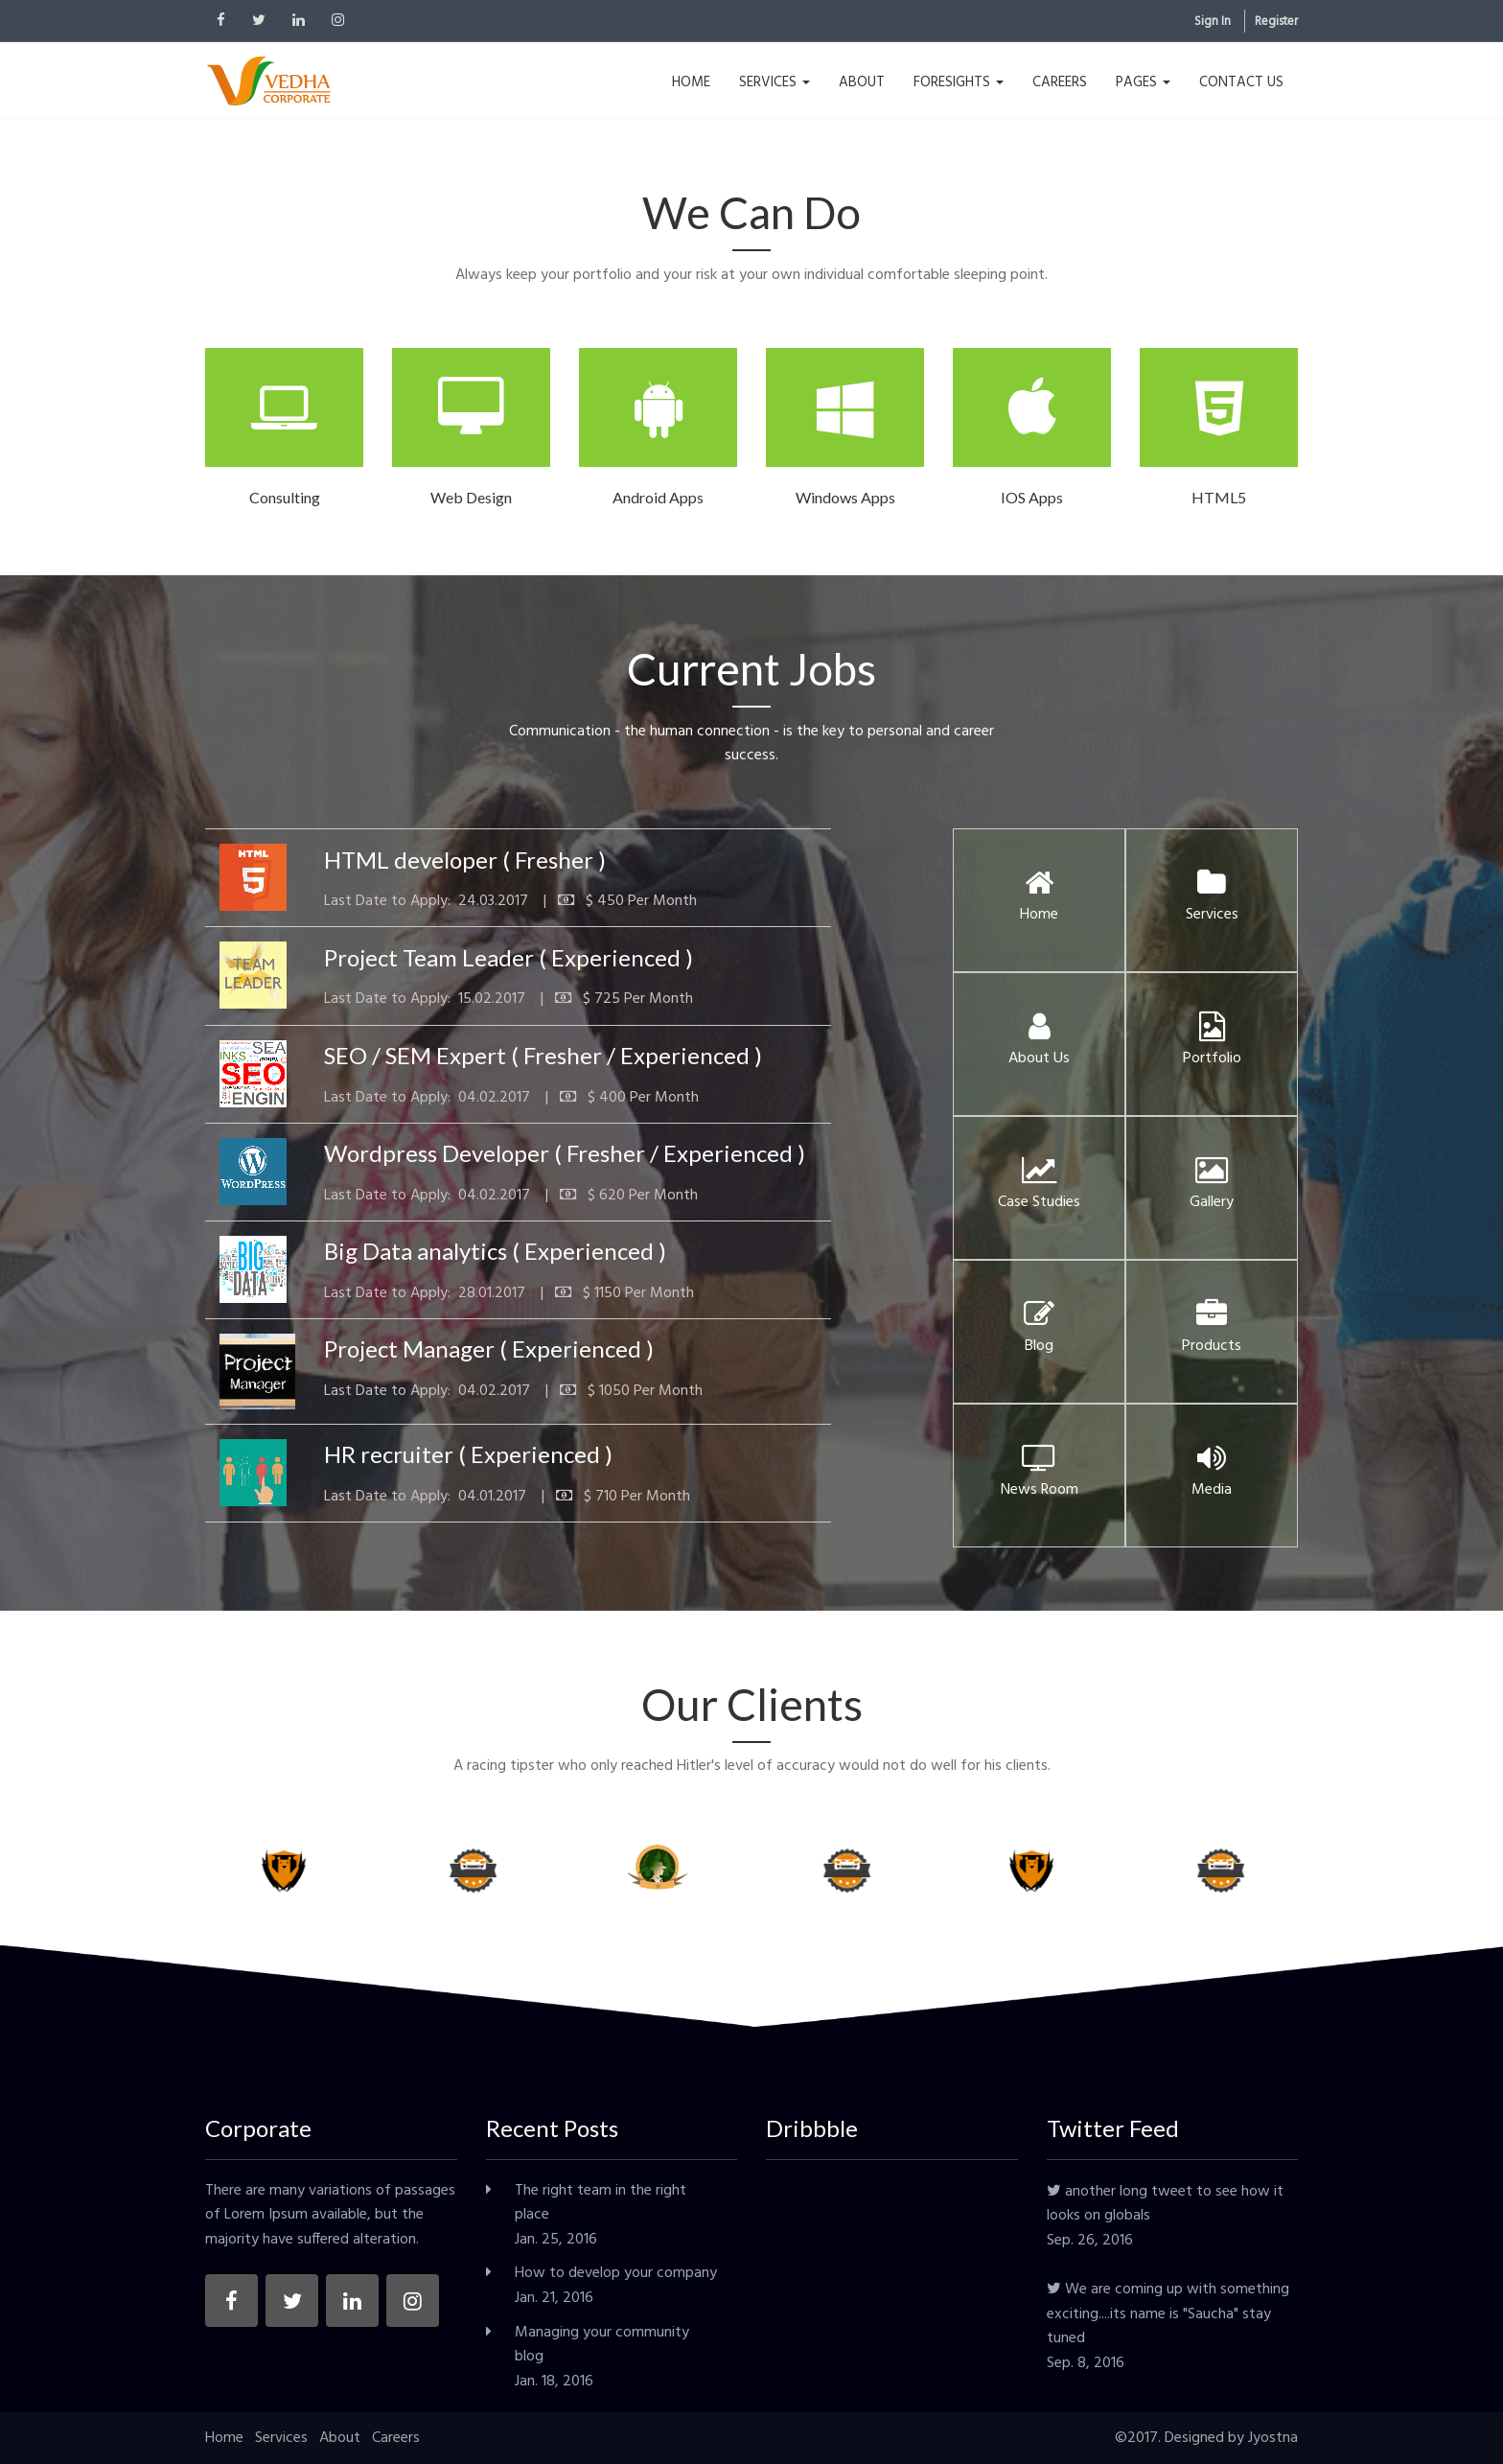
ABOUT (862, 82)
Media (1211, 1477)
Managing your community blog (602, 2345)
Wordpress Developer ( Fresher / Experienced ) (564, 1153)
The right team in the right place (600, 2203)
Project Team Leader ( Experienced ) (508, 957)
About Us (1039, 1046)
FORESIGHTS (958, 82)
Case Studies (1039, 1190)
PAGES (1143, 82)
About (339, 2438)
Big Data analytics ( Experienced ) (495, 1251)
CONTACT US (1241, 82)
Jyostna (1273, 2438)
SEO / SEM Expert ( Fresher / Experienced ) (543, 1055)
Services (1212, 902)
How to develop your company (616, 2273)
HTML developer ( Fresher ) (465, 859)
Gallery (1212, 1190)
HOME (691, 82)
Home (1039, 902)
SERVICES (774, 82)
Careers (396, 2438)
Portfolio (1212, 1046)
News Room (1039, 1477)
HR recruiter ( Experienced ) (468, 1454)
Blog (1039, 1334)
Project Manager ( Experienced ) (489, 1348)
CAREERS (1059, 82)
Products (1211, 1334)
